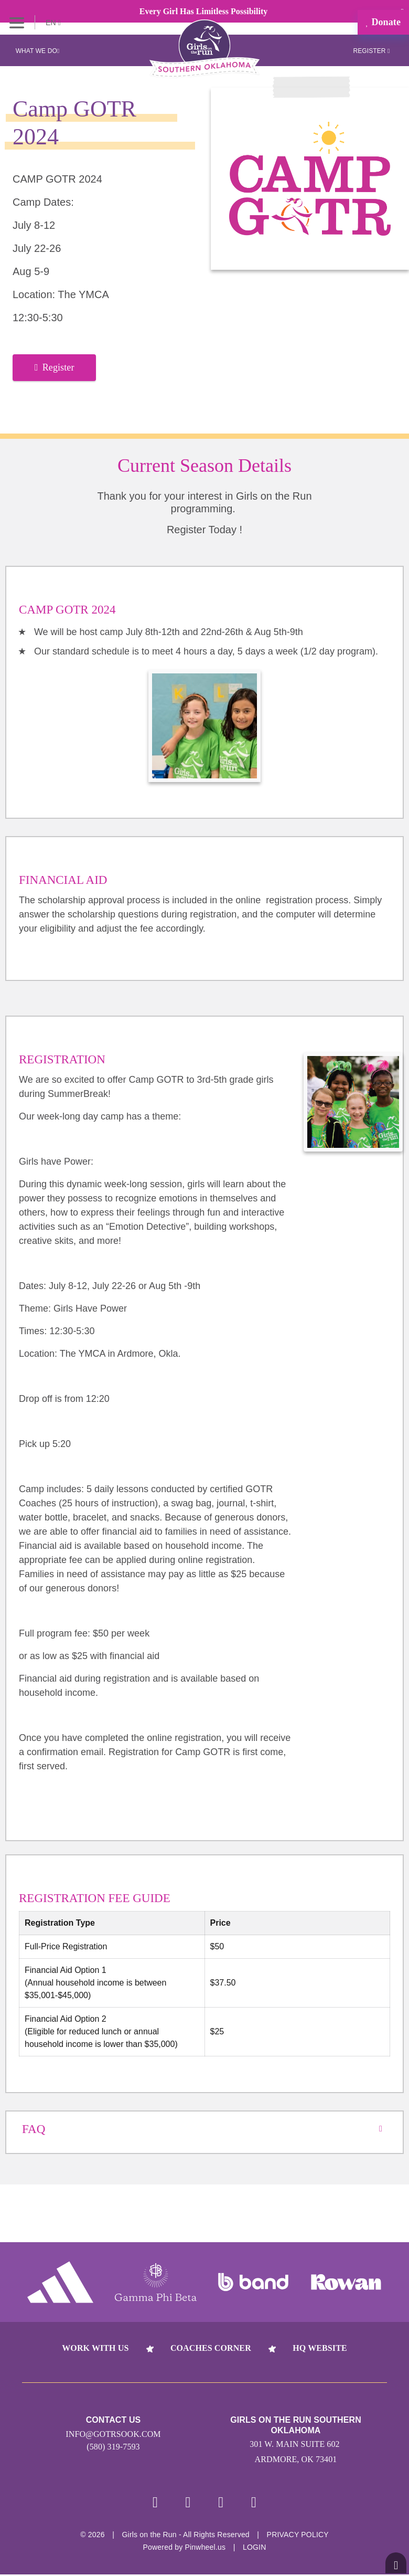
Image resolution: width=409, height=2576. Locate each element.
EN (53, 22)
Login (254, 2549)
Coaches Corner (210, 2347)
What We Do (38, 51)
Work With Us (95, 2347)
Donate (383, 22)
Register (371, 51)
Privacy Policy (298, 2536)
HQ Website (320, 2347)
